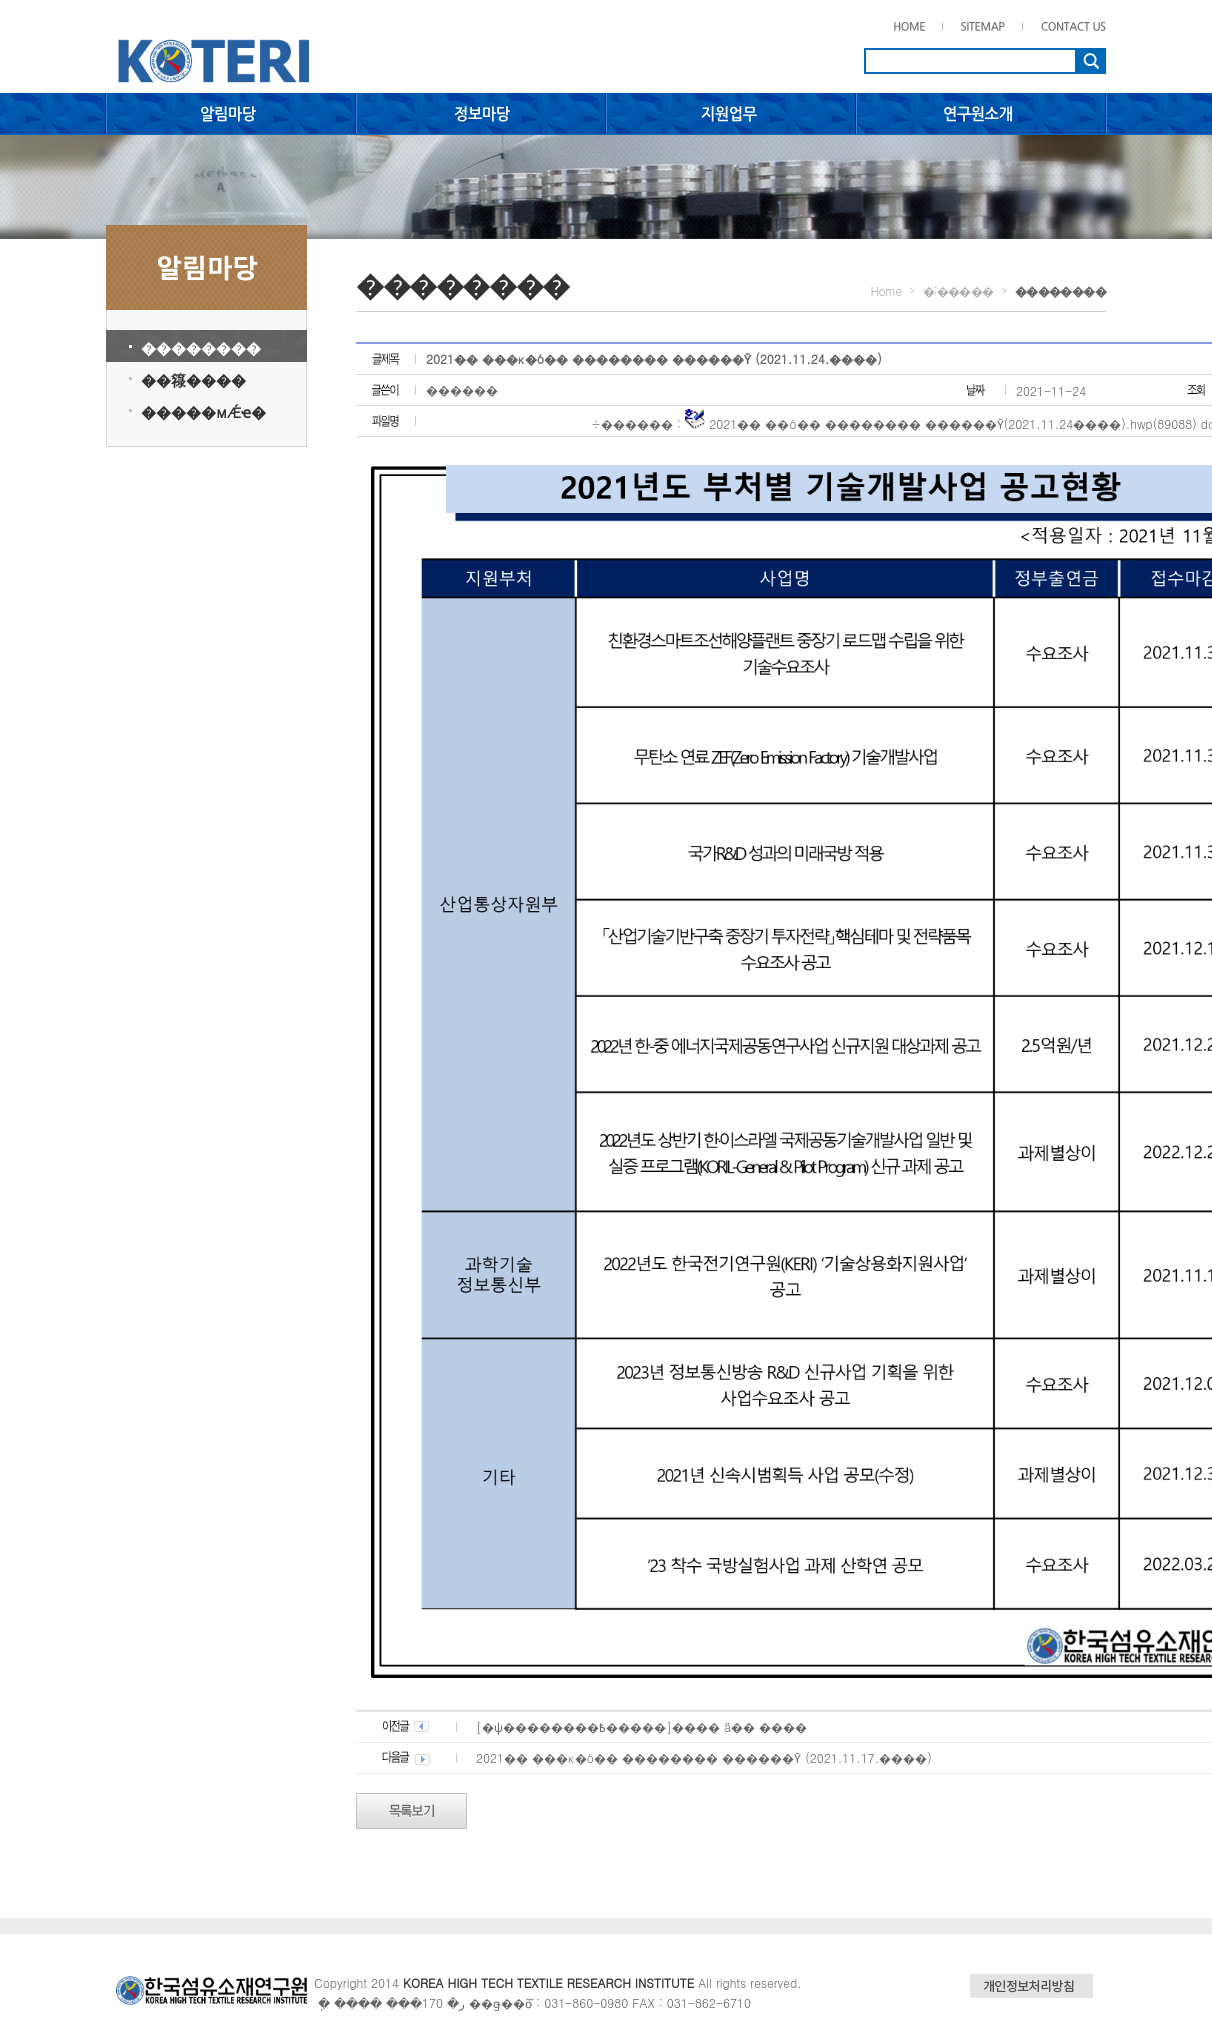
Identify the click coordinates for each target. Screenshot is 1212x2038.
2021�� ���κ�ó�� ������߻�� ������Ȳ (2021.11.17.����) (704, 1757)
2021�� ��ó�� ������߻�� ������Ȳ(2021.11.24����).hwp (931, 423)
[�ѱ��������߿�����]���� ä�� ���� (641, 1726)
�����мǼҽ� (203, 411)
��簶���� (193, 379)
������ (462, 389)
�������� (201, 347)
